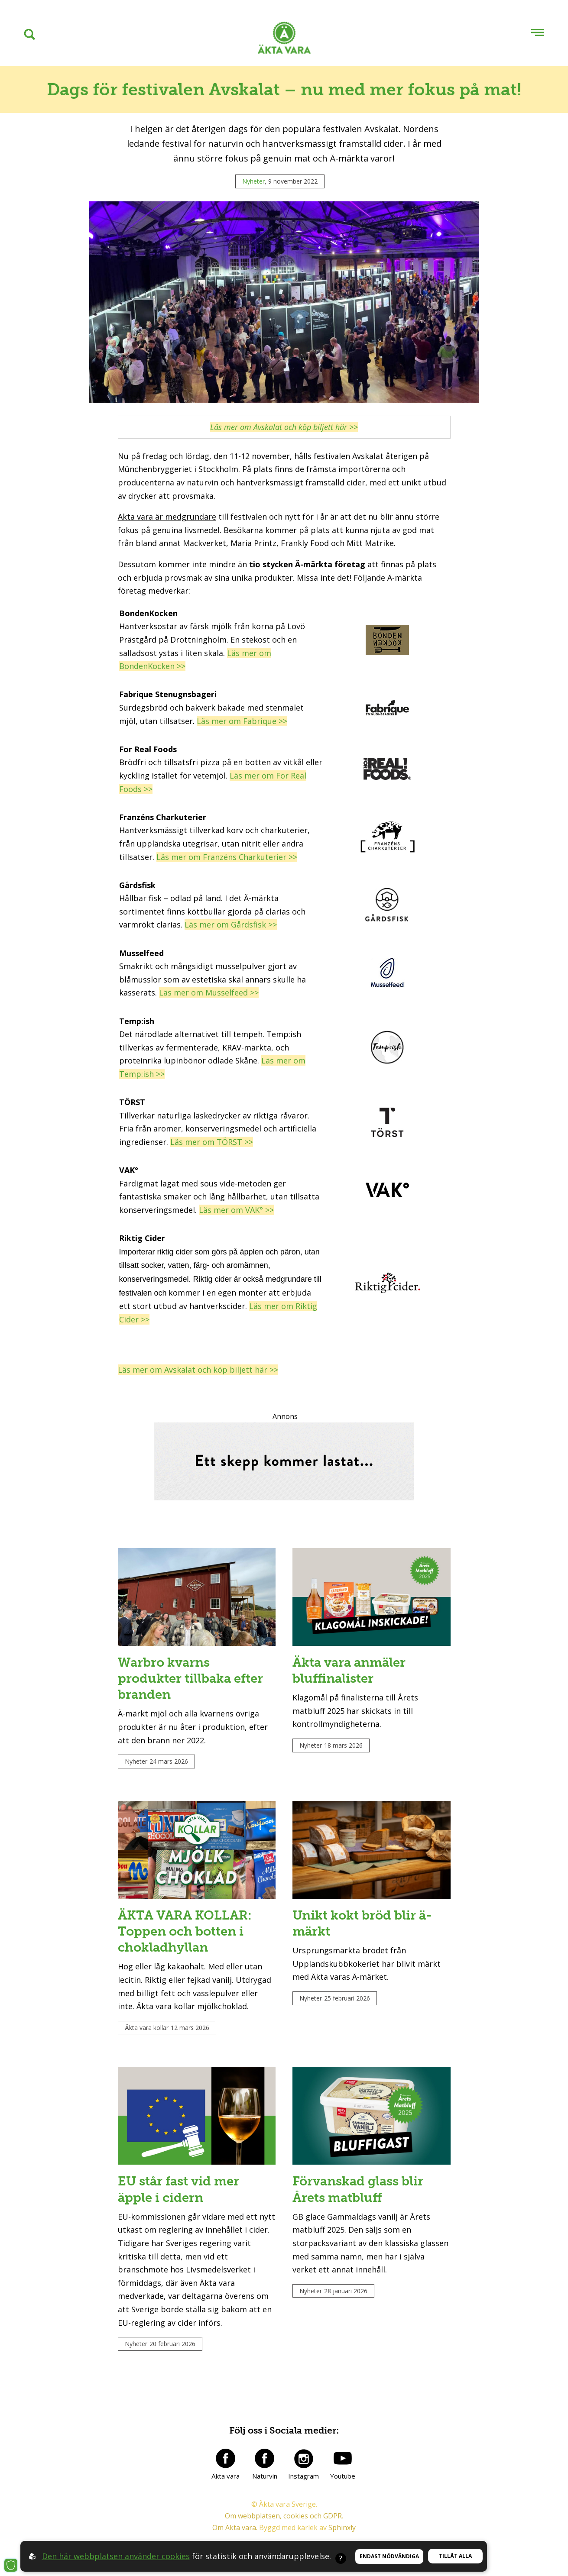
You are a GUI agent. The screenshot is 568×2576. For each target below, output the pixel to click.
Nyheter (253, 181)
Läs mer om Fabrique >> (242, 721)
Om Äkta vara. (234, 2539)
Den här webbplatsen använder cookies (116, 2556)
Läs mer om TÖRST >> (211, 1142)
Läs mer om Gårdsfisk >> (231, 924)
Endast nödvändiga (389, 2556)
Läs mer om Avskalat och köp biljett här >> (198, 1369)
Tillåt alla (455, 2556)
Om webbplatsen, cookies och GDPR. (284, 2528)
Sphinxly (342, 2539)
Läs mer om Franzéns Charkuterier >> (226, 857)
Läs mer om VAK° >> (236, 1210)
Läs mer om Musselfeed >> (209, 992)
